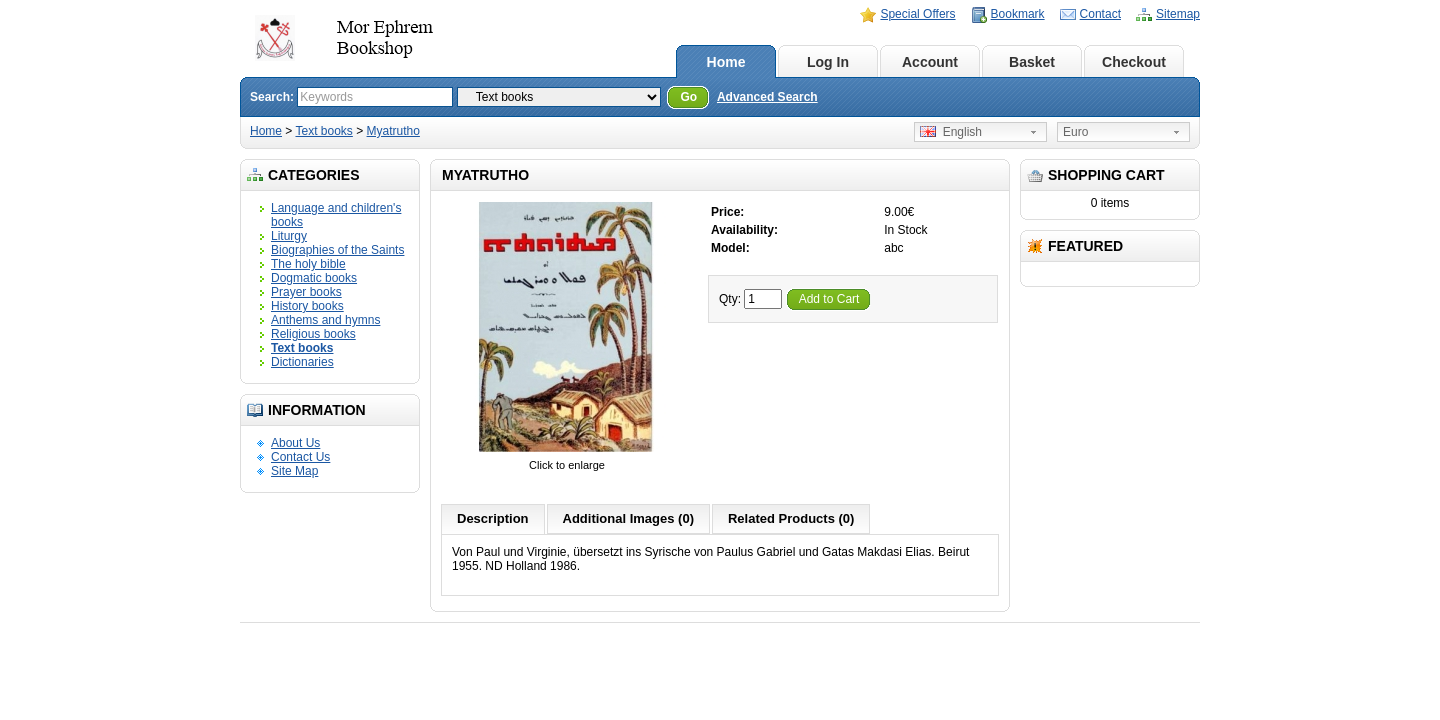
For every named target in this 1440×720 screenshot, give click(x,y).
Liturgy (289, 236)
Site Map (294, 471)
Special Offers (917, 14)
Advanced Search (767, 97)
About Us (295, 443)
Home (726, 62)
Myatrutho (393, 131)
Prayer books (306, 292)
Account (930, 62)
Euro (1075, 132)
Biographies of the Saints (337, 250)
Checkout (1134, 62)
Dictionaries (302, 362)
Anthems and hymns (325, 320)
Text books (323, 131)
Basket (1032, 62)
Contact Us (300, 457)
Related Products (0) (791, 518)
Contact (1100, 14)
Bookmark (1018, 14)
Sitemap (1178, 14)
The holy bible (308, 264)
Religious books (313, 334)
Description (493, 518)
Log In (828, 62)
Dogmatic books (314, 278)
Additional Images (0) (628, 518)
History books (307, 306)
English (951, 132)
